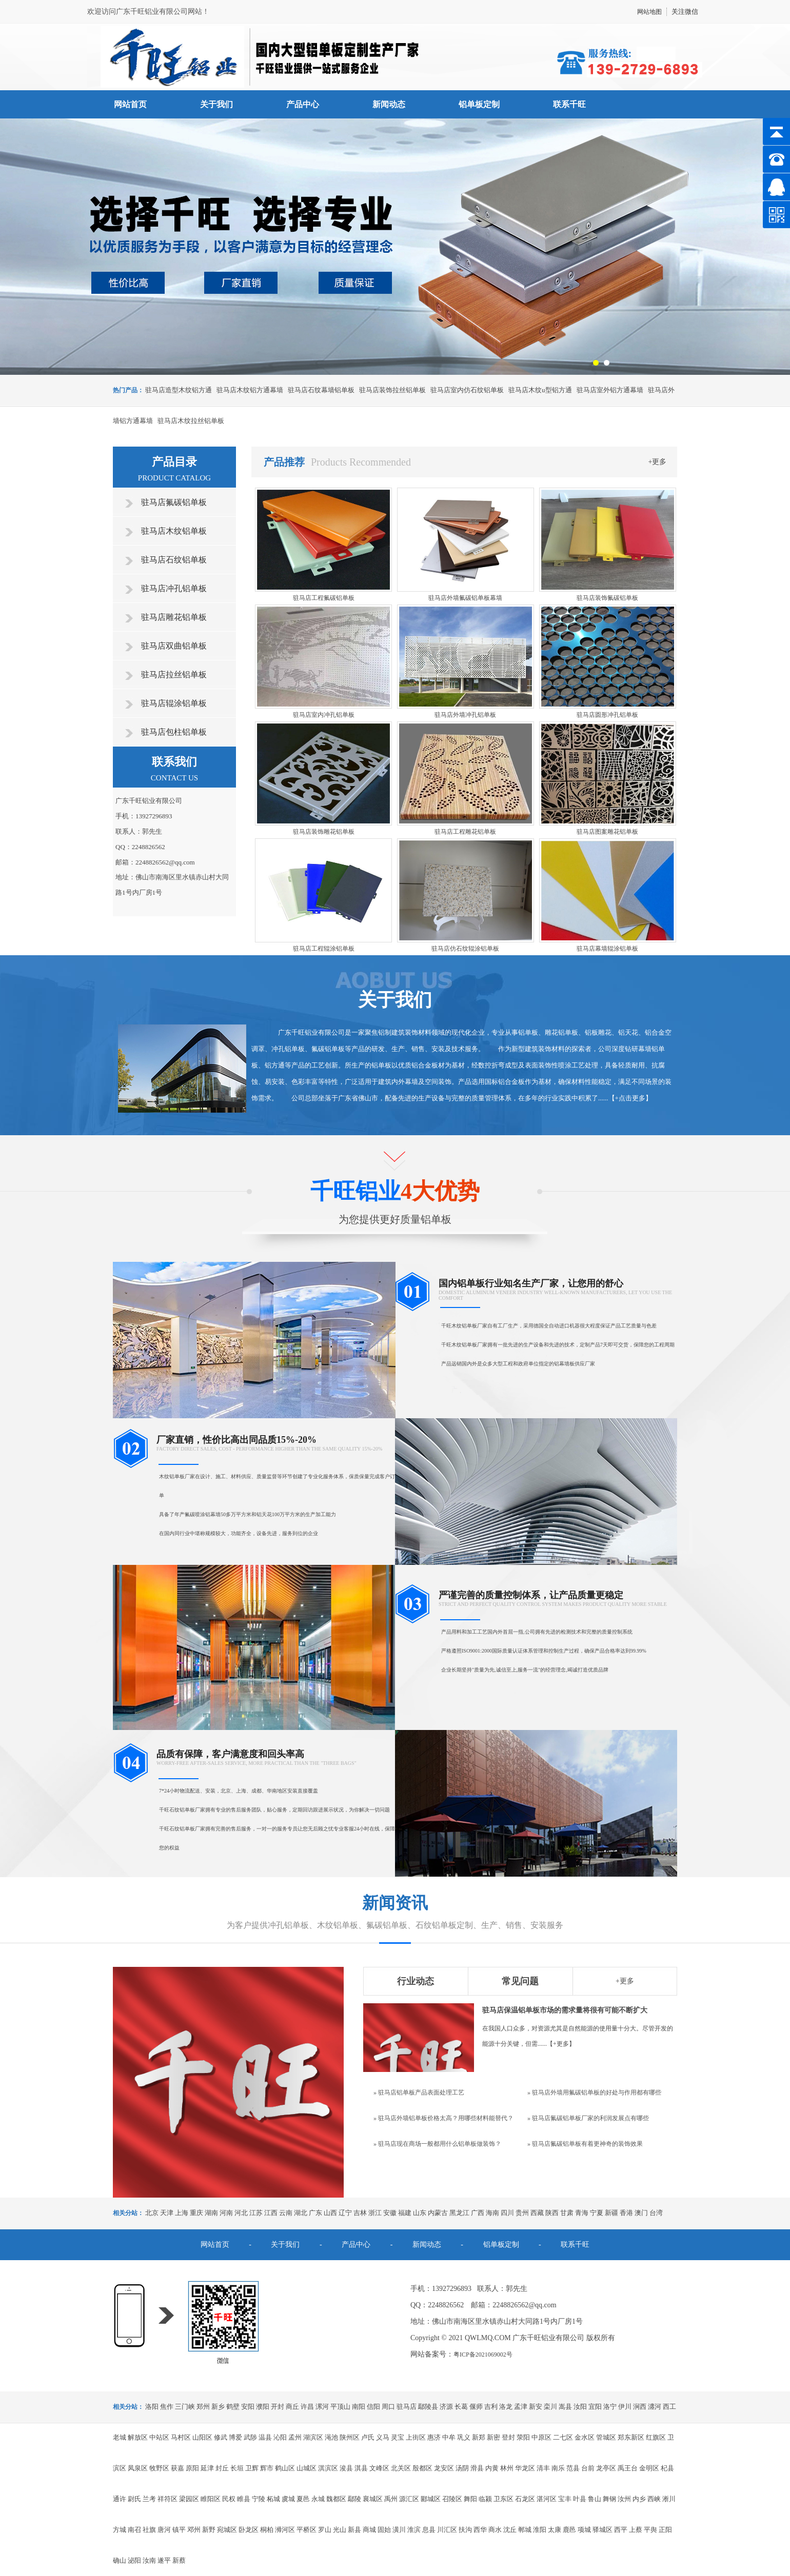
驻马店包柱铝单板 (174, 732)
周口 (388, 2406)
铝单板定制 (479, 104)
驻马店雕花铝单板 (174, 617)
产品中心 (302, 104)
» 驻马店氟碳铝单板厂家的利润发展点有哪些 (588, 2118)
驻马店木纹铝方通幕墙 (249, 390)
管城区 (606, 2437)
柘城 (273, 2499)
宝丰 (564, 2499)
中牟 (449, 2437)
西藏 (537, 2213)
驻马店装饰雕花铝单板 (323, 831)
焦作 (166, 2406)
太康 (554, 2529)
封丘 (222, 2468)
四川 (507, 2213)
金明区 (649, 2468)
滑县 (477, 2468)
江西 (271, 2213)
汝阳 (580, 2406)
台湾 (656, 2213)
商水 (495, 2529)
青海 (581, 2213)
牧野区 (159, 2468)
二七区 (563, 2437)
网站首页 (130, 104)
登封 (508, 2437)
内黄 (492, 2468)
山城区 (307, 2468)
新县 (354, 2529)
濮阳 (262, 2406)
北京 (152, 2213)
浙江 (375, 2213)
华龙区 (525, 2468)
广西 (477, 2213)
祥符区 (167, 2499)
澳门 (641, 2213)
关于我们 (216, 104)
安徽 (390, 2213)
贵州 (522, 2213)
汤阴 (462, 2468)
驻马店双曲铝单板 (174, 645)
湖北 (300, 2213)
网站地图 (649, 11)
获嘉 (177, 2468)
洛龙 (505, 2406)
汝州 (624, 2499)
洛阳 (152, 2406)
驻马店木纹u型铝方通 (540, 390)
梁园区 (189, 2499)
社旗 (149, 2529)
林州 (507, 2468)
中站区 (159, 2437)
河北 (241, 2213)
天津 (166, 2213)
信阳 (373, 2406)
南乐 (558, 2468)
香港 (626, 2213)
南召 (134, 2529)
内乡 (639, 2499)
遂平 (164, 2560)
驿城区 (602, 2529)
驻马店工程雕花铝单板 (465, 831)
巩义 (463, 2437)
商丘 (292, 2406)
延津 (207, 2468)
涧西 (639, 2406)
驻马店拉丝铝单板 (174, 674)
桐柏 (266, 2529)
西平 (620, 2529)
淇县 (361, 2468)
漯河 (322, 2406)
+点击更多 (630, 1098)
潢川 (399, 2529)
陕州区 (350, 2437)
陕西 (552, 2213)
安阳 (247, 2406)
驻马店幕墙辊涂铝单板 (607, 948)
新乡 (218, 2406)
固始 (384, 2529)
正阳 (665, 2529)
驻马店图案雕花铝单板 (607, 831)
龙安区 (444, 2468)
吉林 (360, 2213)
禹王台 (628, 2468)
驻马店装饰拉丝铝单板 (392, 390)
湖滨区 (313, 2437)
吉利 (491, 2406)
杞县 (667, 2468)
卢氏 (367, 2437)
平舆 (650, 2529)
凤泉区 (138, 2468)
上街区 (416, 2437)
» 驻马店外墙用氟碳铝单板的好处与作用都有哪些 (594, 2092)
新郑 (478, 2437)
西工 (669, 2406)
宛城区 (227, 2529)
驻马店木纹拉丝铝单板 (190, 421)
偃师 (476, 2406)
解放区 (138, 2437)
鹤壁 (233, 2406)
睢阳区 (211, 2499)
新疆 (611, 2213)
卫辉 (252, 2468)
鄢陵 (354, 2499)
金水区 (585, 2437)
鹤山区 (285, 2468)
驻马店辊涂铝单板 (174, 703)
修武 (220, 2437)
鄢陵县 (428, 2406)
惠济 (434, 2437)
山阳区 (202, 2437)
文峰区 (379, 2468)
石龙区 (525, 2499)
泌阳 (134, 2560)
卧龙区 (249, 2529)
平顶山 (340, 2406)
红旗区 (656, 2437)
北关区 (401, 2468)
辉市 (266, 2468)
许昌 (307, 2406)
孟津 (520, 2406)
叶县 (579, 2499)
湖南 (211, 2213)
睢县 (243, 2499)
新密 (493, 2437)
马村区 (181, 2437)
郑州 (203, 2406)
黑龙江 (459, 2213)
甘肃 (567, 2213)
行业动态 (415, 1981)
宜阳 (595, 2406)
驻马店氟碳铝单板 (174, 502)
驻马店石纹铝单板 (174, 559)
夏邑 (303, 2499)
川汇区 (447, 2529)
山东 (419, 2213)
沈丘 (510, 2529)
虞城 (288, 2499)
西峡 (654, 2499)
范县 (573, 2468)
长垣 (237, 2468)
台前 (588, 2468)
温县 (265, 2437)
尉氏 (134, 2499)
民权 (228, 2499)
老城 (119, 2437)
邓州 (194, 2529)
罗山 (324, 2529)
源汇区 (409, 2499)
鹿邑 (569, 2529)
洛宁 (610, 2406)
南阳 (358, 2406)
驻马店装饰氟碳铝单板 (607, 597)
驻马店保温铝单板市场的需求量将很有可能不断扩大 (564, 2010)
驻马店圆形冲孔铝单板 (607, 714)
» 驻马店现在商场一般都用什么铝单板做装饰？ (437, 2143)
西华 (480, 2529)
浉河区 (285, 2529)
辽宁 (345, 2213)
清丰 (543, 2468)
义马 (382, 2437)
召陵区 (452, 2499)
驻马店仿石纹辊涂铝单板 (465, 948)
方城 (119, 2529)
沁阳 (280, 2437)
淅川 (669, 2499)
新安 (535, 2406)
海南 (492, 2213)
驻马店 (407, 2406)
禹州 (391, 2499)
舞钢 (609, 2499)
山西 (330, 2213)
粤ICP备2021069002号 (482, 2354)
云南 (285, 2213)
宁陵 (258, 2499)
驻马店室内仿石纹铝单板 (467, 390)
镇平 (179, 2529)
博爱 (235, 2437)
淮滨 (414, 2529)
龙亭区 (606, 2468)
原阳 (192, 2468)
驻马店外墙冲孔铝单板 (465, 714)
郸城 (524, 2529)
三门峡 (185, 2406)
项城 (584, 2529)
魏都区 (336, 2499)
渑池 (331, 2437)
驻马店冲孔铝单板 (174, 588)
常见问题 (520, 1981)
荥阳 (523, 2437)
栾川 (550, 2406)
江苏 (256, 2213)
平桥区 (307, 2529)
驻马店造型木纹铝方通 (178, 390)
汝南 (149, 2560)
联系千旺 (569, 104)
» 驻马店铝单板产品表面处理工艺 (418, 2092)
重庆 (196, 2213)
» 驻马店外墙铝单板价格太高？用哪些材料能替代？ (443, 2118)
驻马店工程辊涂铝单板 (323, 948)
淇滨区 (328, 2468)
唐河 (164, 2529)
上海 (181, 2213)
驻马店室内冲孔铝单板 (323, 714)
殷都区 (422, 2468)
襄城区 (373, 2499)
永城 (318, 2499)
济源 (446, 2406)
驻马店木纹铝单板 (174, 531)
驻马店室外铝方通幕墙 (610, 390)
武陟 (250, 2437)
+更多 (657, 462)
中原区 (541, 2437)
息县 (429, 2529)
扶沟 (465, 2529)
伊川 (624, 2406)
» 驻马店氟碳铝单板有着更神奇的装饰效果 (585, 2143)
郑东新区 (631, 2437)
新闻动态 (388, 104)
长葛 (461, 2406)
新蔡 (179, 2560)
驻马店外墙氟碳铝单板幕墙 (465, 597)
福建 (404, 2213)
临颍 (485, 2499)
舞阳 (470, 2499)
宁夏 (596, 2213)
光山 (339, 2529)
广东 (315, 2213)
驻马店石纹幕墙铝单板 (321, 390)
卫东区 (503, 2499)
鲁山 (594, 2499)
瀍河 (654, 2406)
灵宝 (397, 2437)
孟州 (295, 2437)
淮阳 (539, 2529)
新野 (208, 2529)
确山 (119, 2560)
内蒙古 (438, 2213)
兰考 (149, 2499)
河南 (226, 2213)
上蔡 (635, 2529)
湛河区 (547, 2499)
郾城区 (431, 2499)
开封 (277, 2406)
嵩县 (565, 2406)
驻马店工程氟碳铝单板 (323, 597)
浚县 (346, 2468)
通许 (119, 2499)
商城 (369, 2529)
